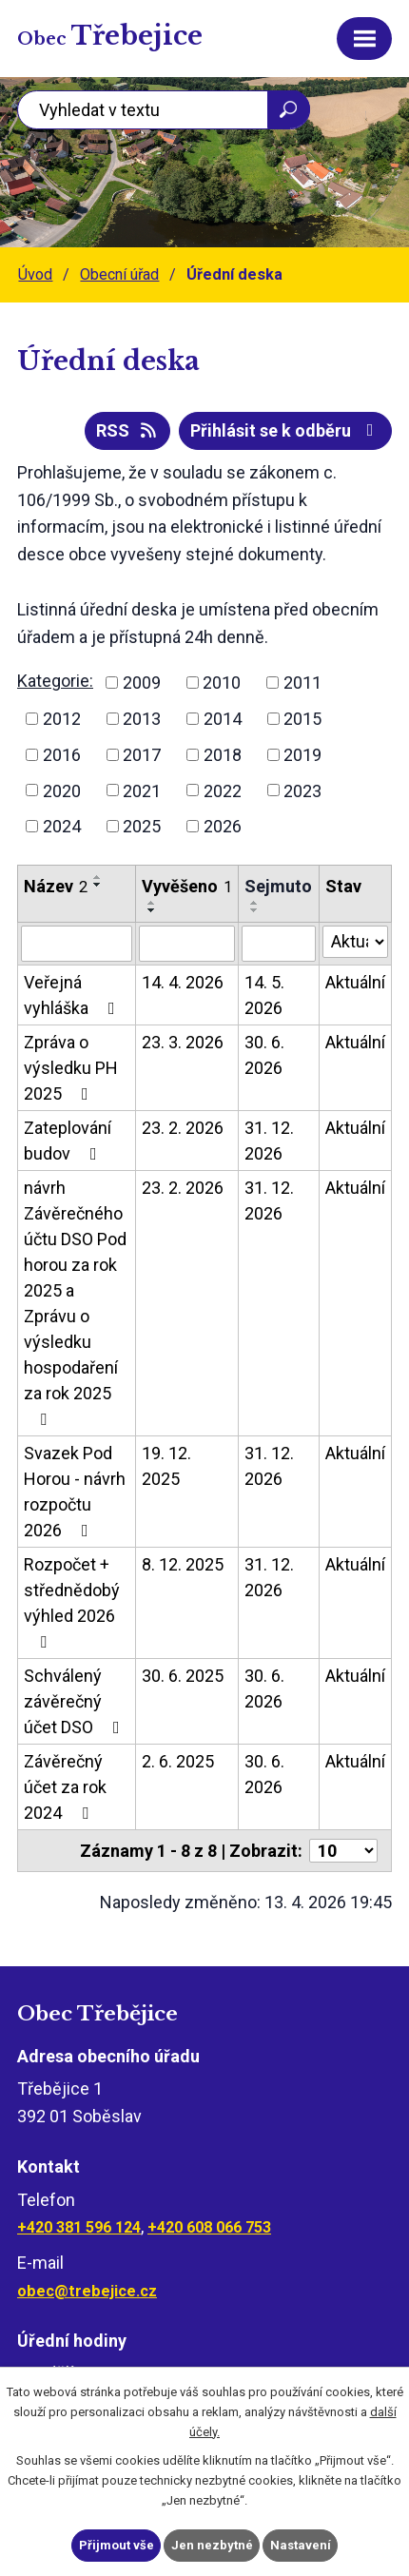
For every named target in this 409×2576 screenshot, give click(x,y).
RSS (128, 430)
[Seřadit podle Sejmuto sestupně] (254, 910)
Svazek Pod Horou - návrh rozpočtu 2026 (75, 1491)
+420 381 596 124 (79, 2227)
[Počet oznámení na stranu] (343, 1851)
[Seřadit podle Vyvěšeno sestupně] (152, 910)
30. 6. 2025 (183, 1676)
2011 (302, 683)
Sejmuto (278, 886)
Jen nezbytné (212, 2545)
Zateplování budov (67, 1140)
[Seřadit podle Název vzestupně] (98, 877)
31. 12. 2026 (269, 1140)
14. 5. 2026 (264, 995)
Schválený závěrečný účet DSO (75, 1701)
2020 (62, 790)
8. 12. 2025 (183, 1564)
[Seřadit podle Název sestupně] (98, 884)
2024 (62, 826)
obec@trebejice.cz (87, 2291)
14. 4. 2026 (183, 982)
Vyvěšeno (187, 886)
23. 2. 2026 (183, 1128)
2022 (223, 790)
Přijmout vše (116, 2545)
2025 (142, 826)
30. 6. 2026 (264, 1055)
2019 (302, 755)
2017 (142, 755)
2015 (302, 719)
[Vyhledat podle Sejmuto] (278, 944)
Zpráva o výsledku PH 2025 (71, 1067)
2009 (142, 683)
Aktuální (355, 982)
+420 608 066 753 (209, 2227)
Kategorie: (55, 681)
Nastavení (300, 2545)
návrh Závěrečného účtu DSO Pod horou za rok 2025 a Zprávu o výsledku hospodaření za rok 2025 (75, 1303)
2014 (223, 719)
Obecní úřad (119, 274)
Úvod (35, 274)
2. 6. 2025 (178, 1761)
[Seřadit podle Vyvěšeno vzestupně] (152, 903)
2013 (142, 719)
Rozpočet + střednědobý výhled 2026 (72, 1602)
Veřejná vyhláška (73, 995)
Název (56, 886)
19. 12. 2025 (166, 1466)
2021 (142, 790)
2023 (302, 790)
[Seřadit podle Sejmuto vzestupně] (254, 903)
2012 (62, 719)
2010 (222, 683)
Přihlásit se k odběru (285, 430)
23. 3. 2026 (183, 1042)
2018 (223, 755)
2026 (223, 826)
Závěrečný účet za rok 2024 (65, 1787)
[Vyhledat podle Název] (76, 944)
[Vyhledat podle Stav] (355, 942)
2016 (62, 755)
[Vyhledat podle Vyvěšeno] (187, 944)
